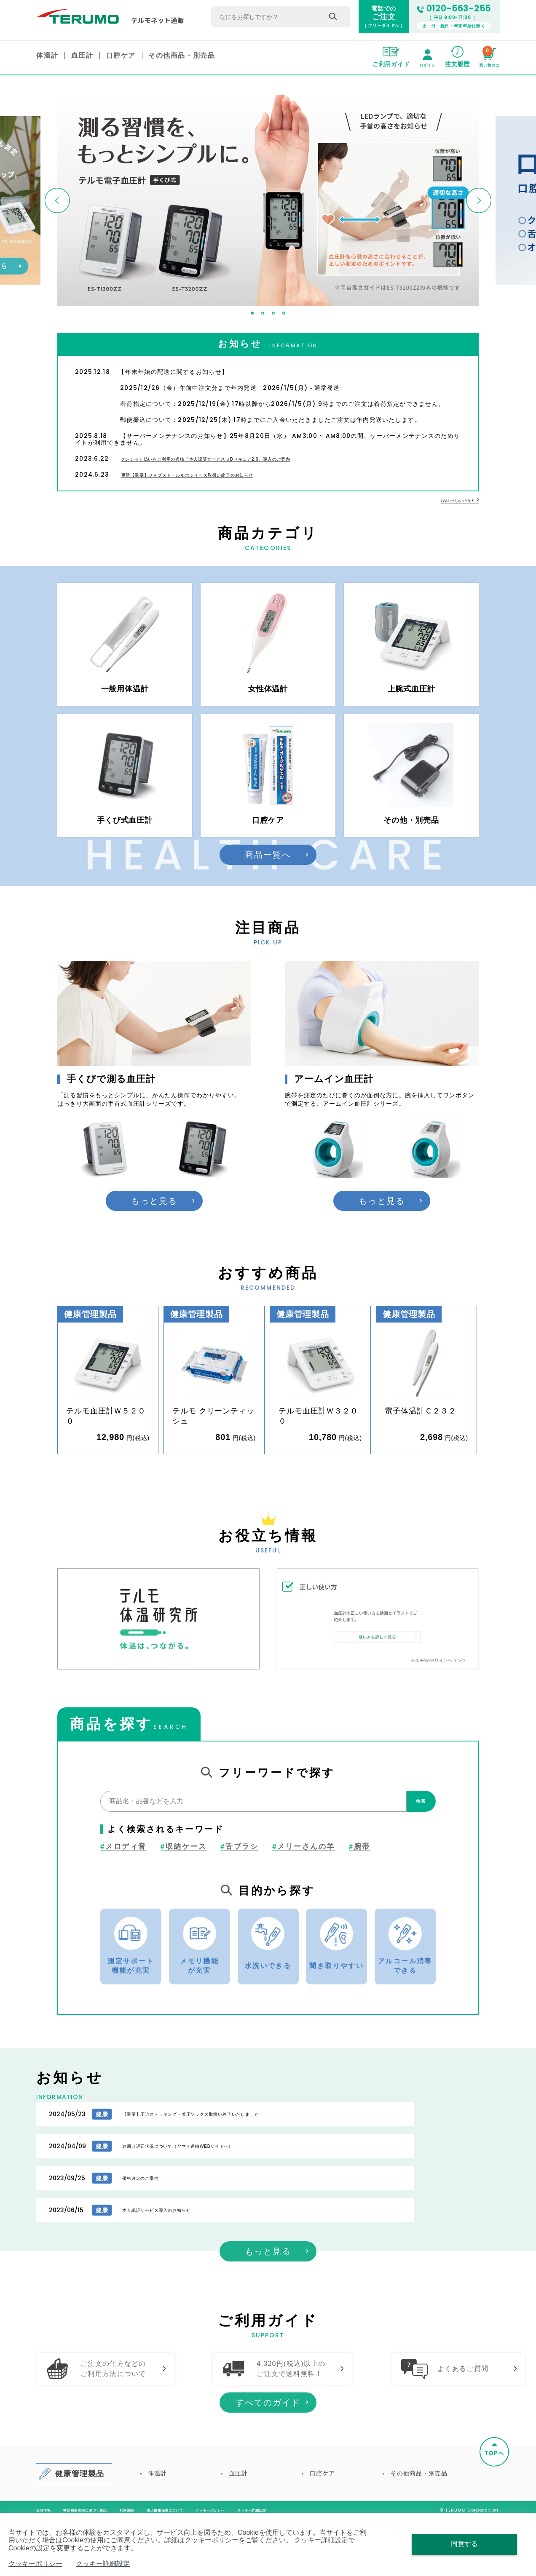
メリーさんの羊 (303, 1876)
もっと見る (154, 1230)
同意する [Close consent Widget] (464, 2543)
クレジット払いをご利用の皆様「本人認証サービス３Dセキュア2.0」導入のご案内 (256, 458)
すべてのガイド (268, 2459)
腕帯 (359, 1876)
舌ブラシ (239, 1876)
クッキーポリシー (212, 2540)
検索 (412, 1830)
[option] (268, 201)
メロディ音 (123, 1876)
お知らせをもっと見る (451, 501)
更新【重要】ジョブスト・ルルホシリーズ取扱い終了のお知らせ (226, 474)
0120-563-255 (454, 8)
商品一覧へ (268, 884)
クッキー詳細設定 (321, 2540)
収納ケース (184, 1876)
